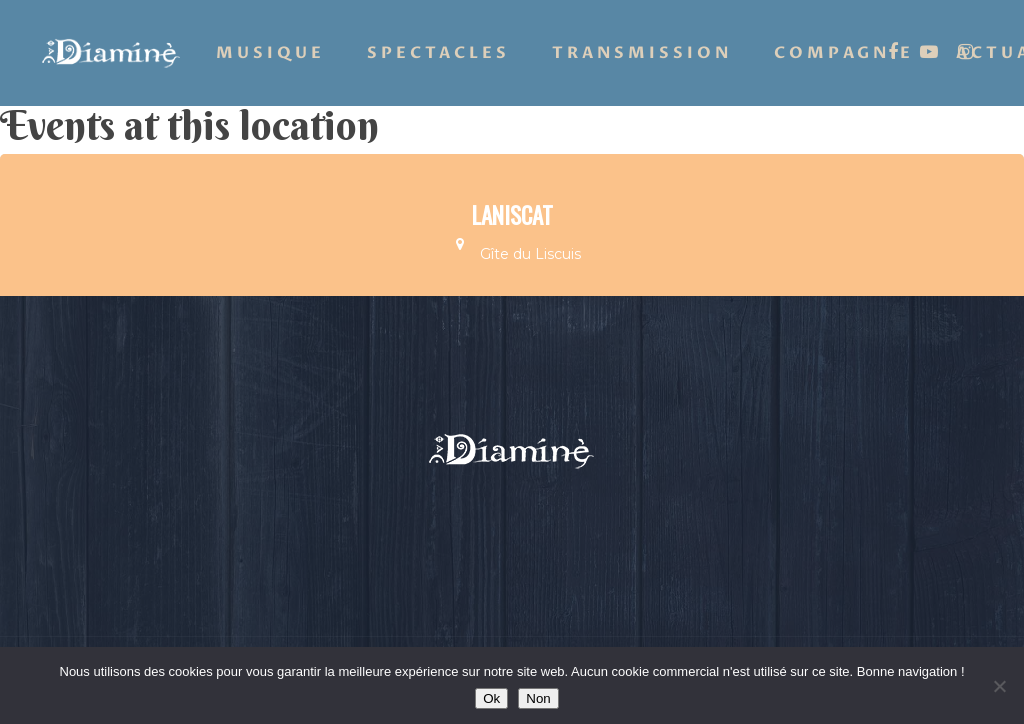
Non (538, 698)
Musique (270, 53)
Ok (491, 698)
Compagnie (844, 53)
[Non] (999, 686)
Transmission (642, 53)
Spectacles (438, 53)
